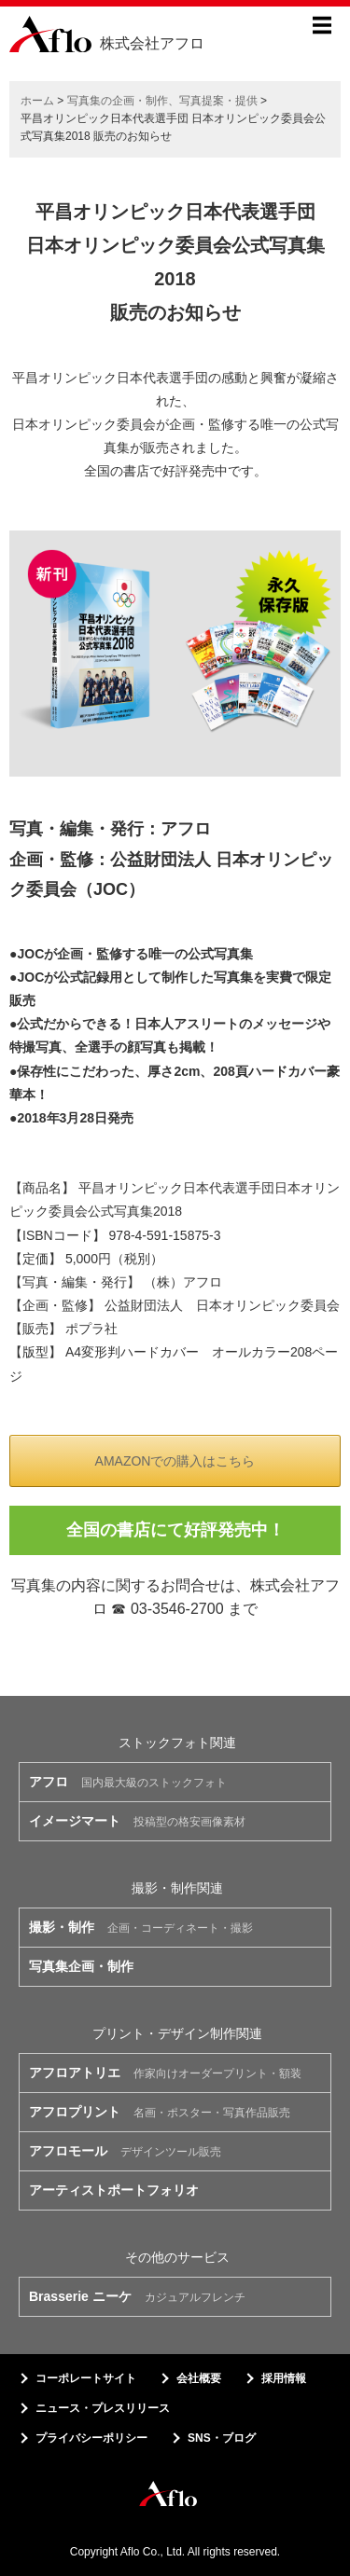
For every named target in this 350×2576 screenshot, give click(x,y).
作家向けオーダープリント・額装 (165, 2072)
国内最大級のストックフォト (128, 1781)
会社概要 (198, 2378)
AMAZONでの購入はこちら (175, 1460)
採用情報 (283, 2378)
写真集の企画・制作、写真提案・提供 (162, 100)
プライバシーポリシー (91, 2438)
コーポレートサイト (85, 2378)
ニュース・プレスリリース (102, 2408)
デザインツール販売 (125, 2150)
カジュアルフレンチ (137, 2296)
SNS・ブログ (222, 2438)
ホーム (37, 100)
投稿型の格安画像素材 (137, 1820)
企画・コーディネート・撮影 (141, 1927)
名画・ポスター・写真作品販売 (159, 2111)
